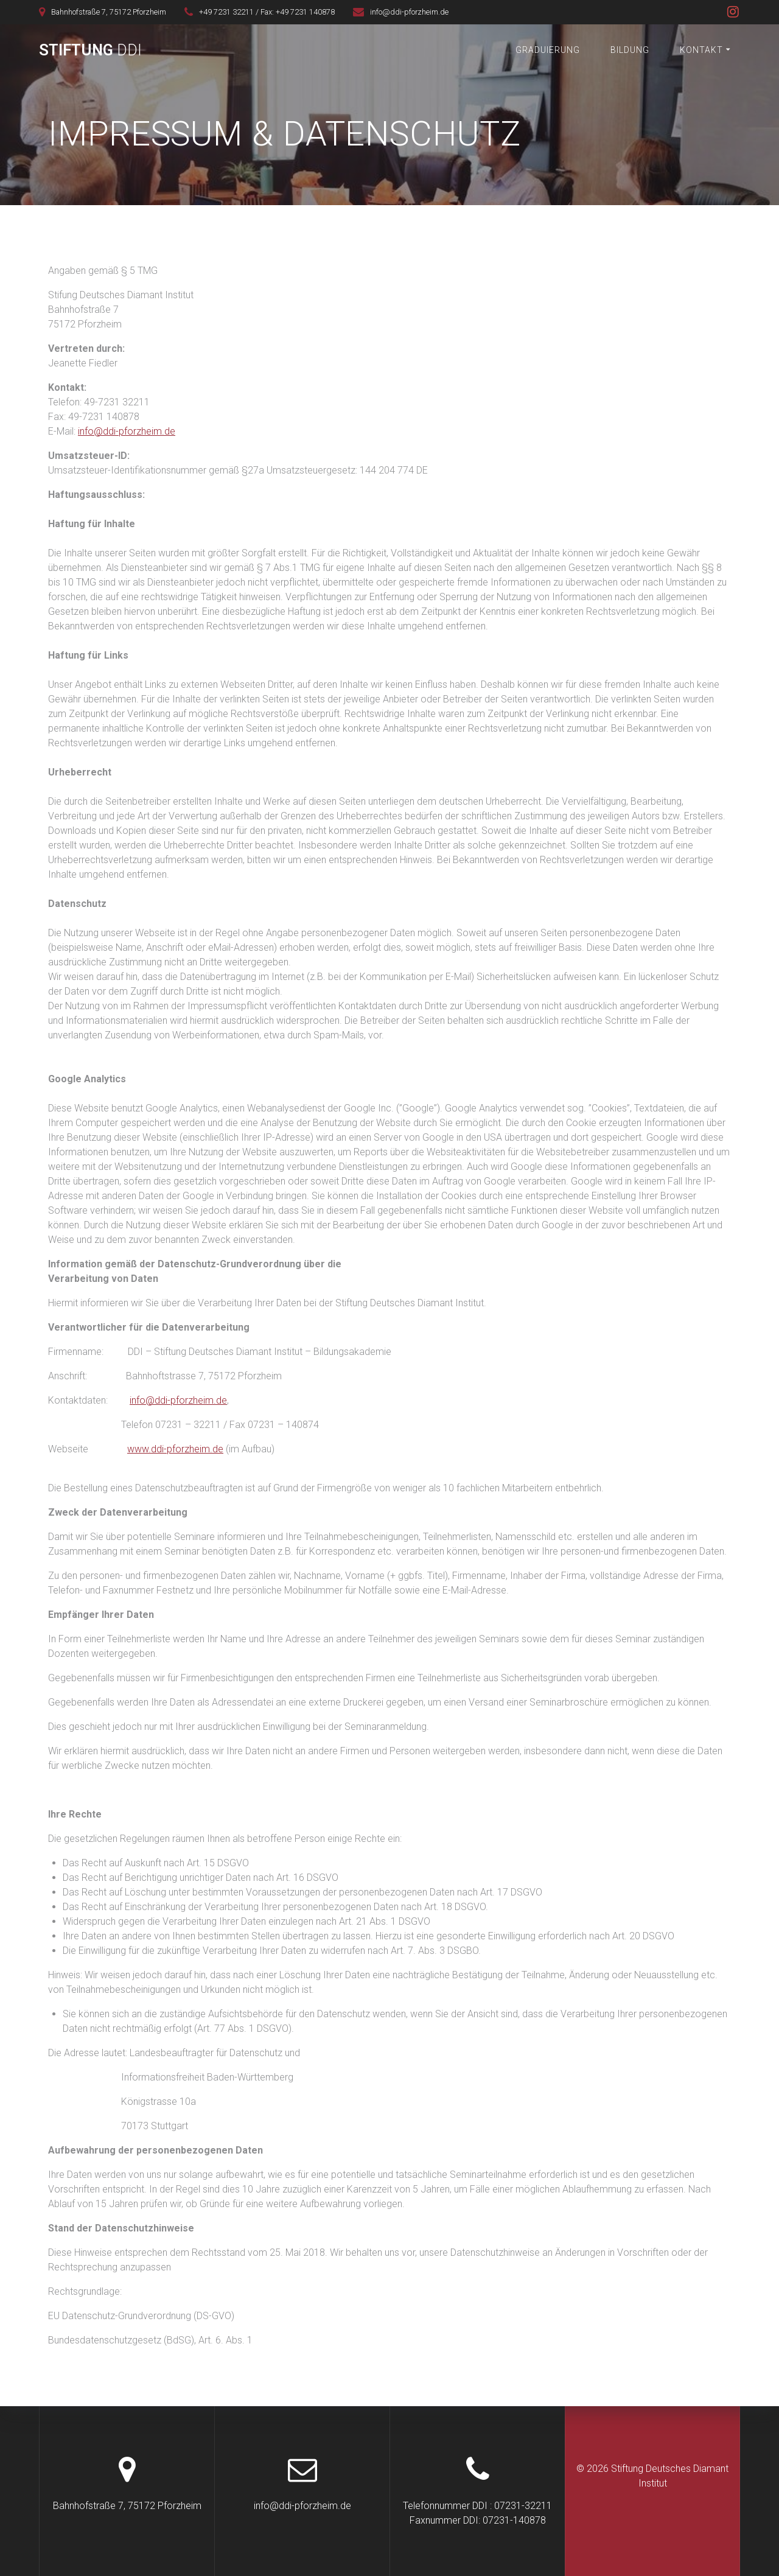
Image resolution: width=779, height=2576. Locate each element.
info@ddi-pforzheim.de (126, 431)
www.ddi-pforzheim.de (175, 1449)
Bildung (629, 50)
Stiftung (90, 50)
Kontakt (701, 50)
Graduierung (547, 50)
